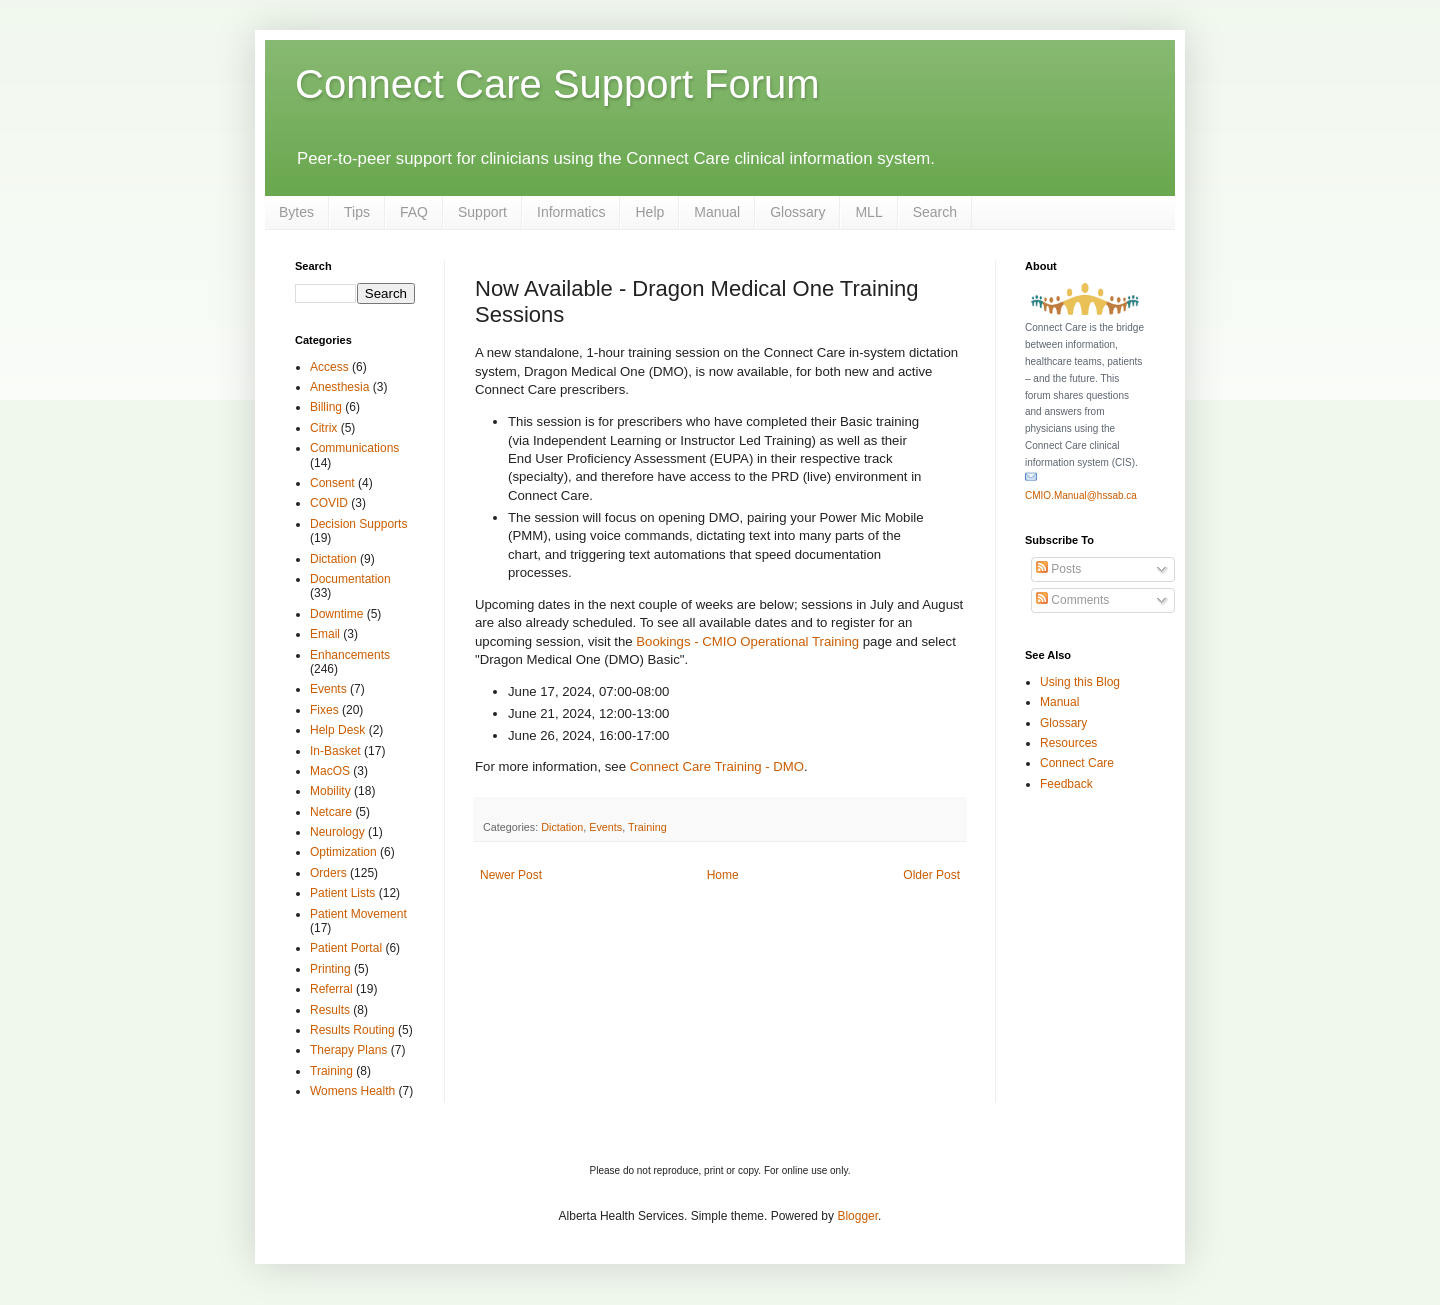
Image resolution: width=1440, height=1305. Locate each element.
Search (935, 212)
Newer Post (511, 875)
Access (329, 367)
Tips (357, 212)
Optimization (343, 852)
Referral (331, 989)
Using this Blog (1080, 682)
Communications (354, 448)
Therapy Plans (348, 1050)
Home (723, 875)
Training (647, 827)
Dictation (562, 827)
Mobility (330, 791)
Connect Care (1077, 763)
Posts (1058, 569)
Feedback (1066, 784)
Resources (1068, 743)
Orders (328, 873)
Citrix (323, 428)
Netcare (331, 812)
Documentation (350, 579)
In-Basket (335, 751)
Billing (326, 407)
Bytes (296, 212)
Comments (1072, 600)
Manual (717, 212)
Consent (332, 483)
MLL (868, 212)
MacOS (330, 771)
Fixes (324, 710)
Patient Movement (358, 914)
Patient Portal (346, 948)
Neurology (337, 832)
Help (649, 212)
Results (330, 1010)
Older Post (931, 875)
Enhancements (350, 655)
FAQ (414, 212)
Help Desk (337, 730)
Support (482, 212)
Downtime (336, 614)
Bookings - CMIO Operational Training (747, 641)
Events (605, 827)
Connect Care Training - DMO (717, 766)
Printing (330, 969)
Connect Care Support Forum (557, 84)
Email (325, 634)
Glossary (797, 212)
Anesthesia (339, 387)
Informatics (571, 212)
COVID (329, 503)
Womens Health (352, 1091)
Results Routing (352, 1030)
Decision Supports (358, 524)
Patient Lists (342, 893)
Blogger (857, 1216)
